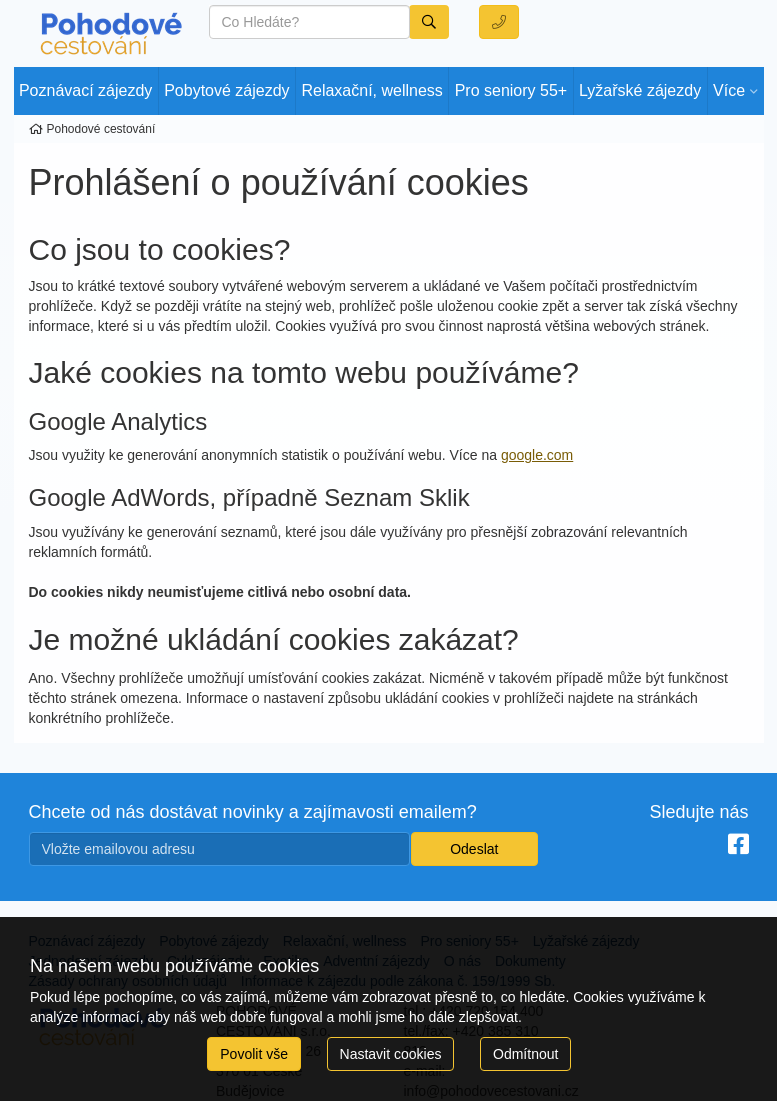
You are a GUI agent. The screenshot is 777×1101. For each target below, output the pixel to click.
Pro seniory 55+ (511, 90)
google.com (537, 455)
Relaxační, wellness (371, 90)
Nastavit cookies (391, 1054)
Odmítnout (525, 1054)
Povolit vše (254, 1054)
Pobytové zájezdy (226, 90)
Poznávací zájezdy (85, 90)
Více (729, 90)
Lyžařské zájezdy (640, 90)
